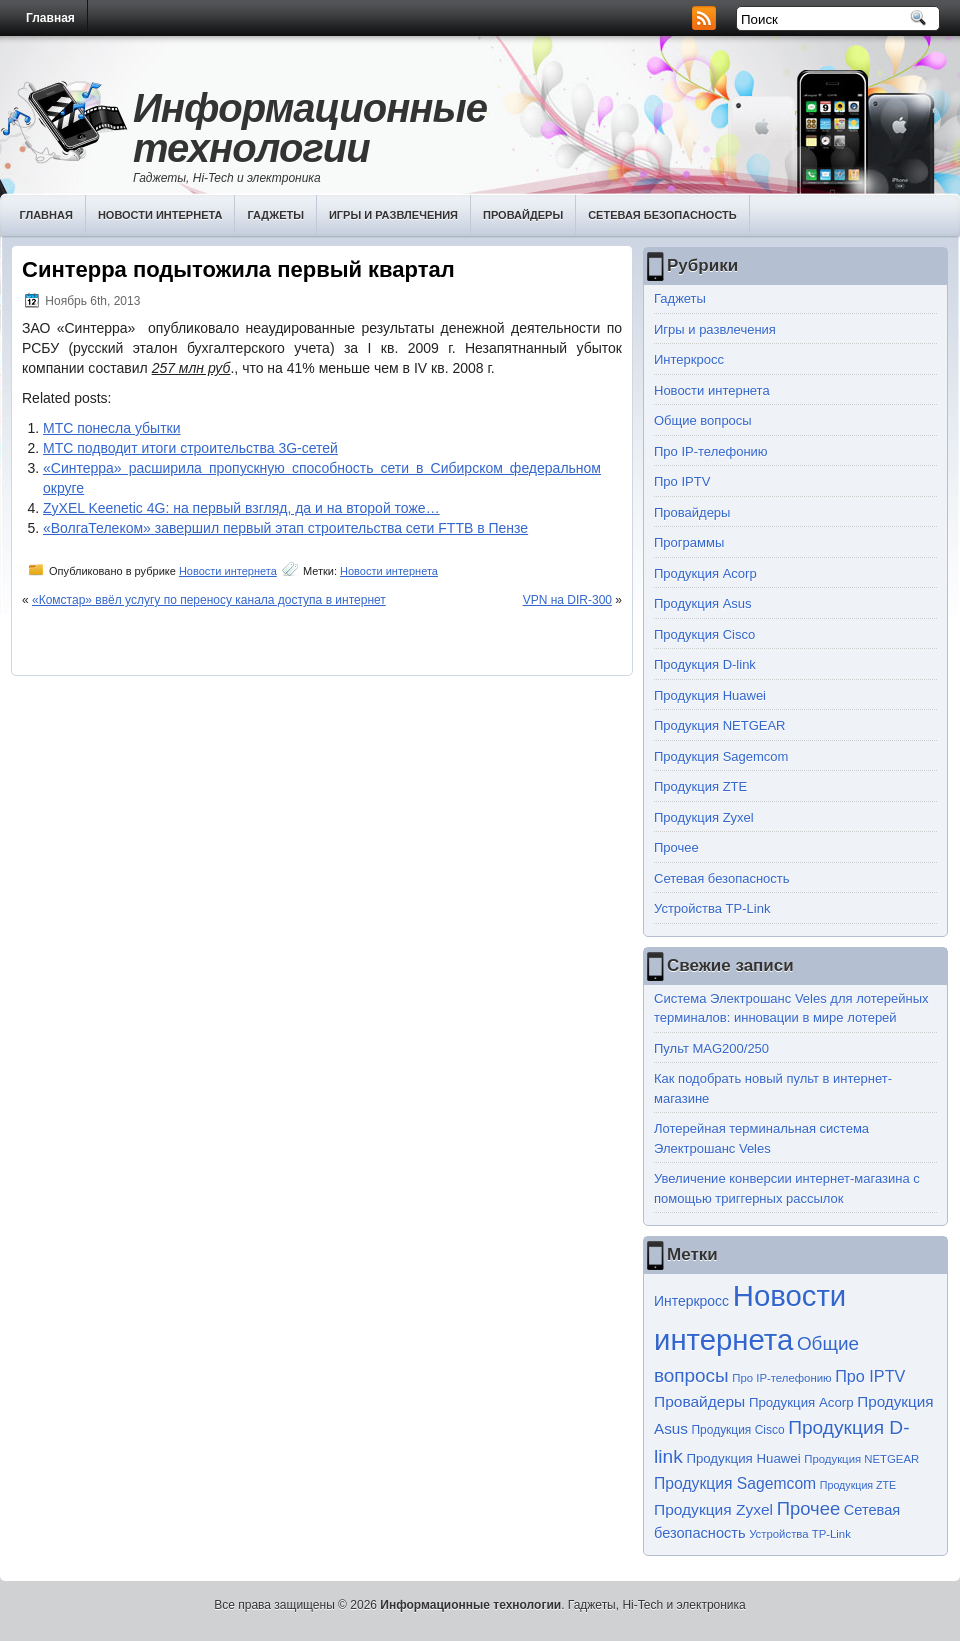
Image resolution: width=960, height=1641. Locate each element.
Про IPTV (682, 481)
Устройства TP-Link (712, 908)
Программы (689, 542)
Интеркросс (689, 359)
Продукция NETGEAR (720, 725)
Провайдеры (523, 215)
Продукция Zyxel (704, 817)
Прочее (676, 847)
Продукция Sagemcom (721, 756)
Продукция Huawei (710, 695)
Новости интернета (160, 215)
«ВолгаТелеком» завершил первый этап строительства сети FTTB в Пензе (285, 528)
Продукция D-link (705, 664)
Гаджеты (275, 215)
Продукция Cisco (704, 634)
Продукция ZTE (700, 786)
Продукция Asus (703, 603)
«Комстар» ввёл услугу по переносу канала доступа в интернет (209, 600)
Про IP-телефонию (711, 451)
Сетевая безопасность (662, 215)
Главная (50, 18)
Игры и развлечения (393, 215)
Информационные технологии (310, 128)
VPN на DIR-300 (567, 600)
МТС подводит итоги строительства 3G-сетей (190, 448)
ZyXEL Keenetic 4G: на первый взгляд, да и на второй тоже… (241, 508)
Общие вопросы (703, 420)
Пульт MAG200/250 (711, 1048)
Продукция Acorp (705, 573)
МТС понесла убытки (112, 428)
